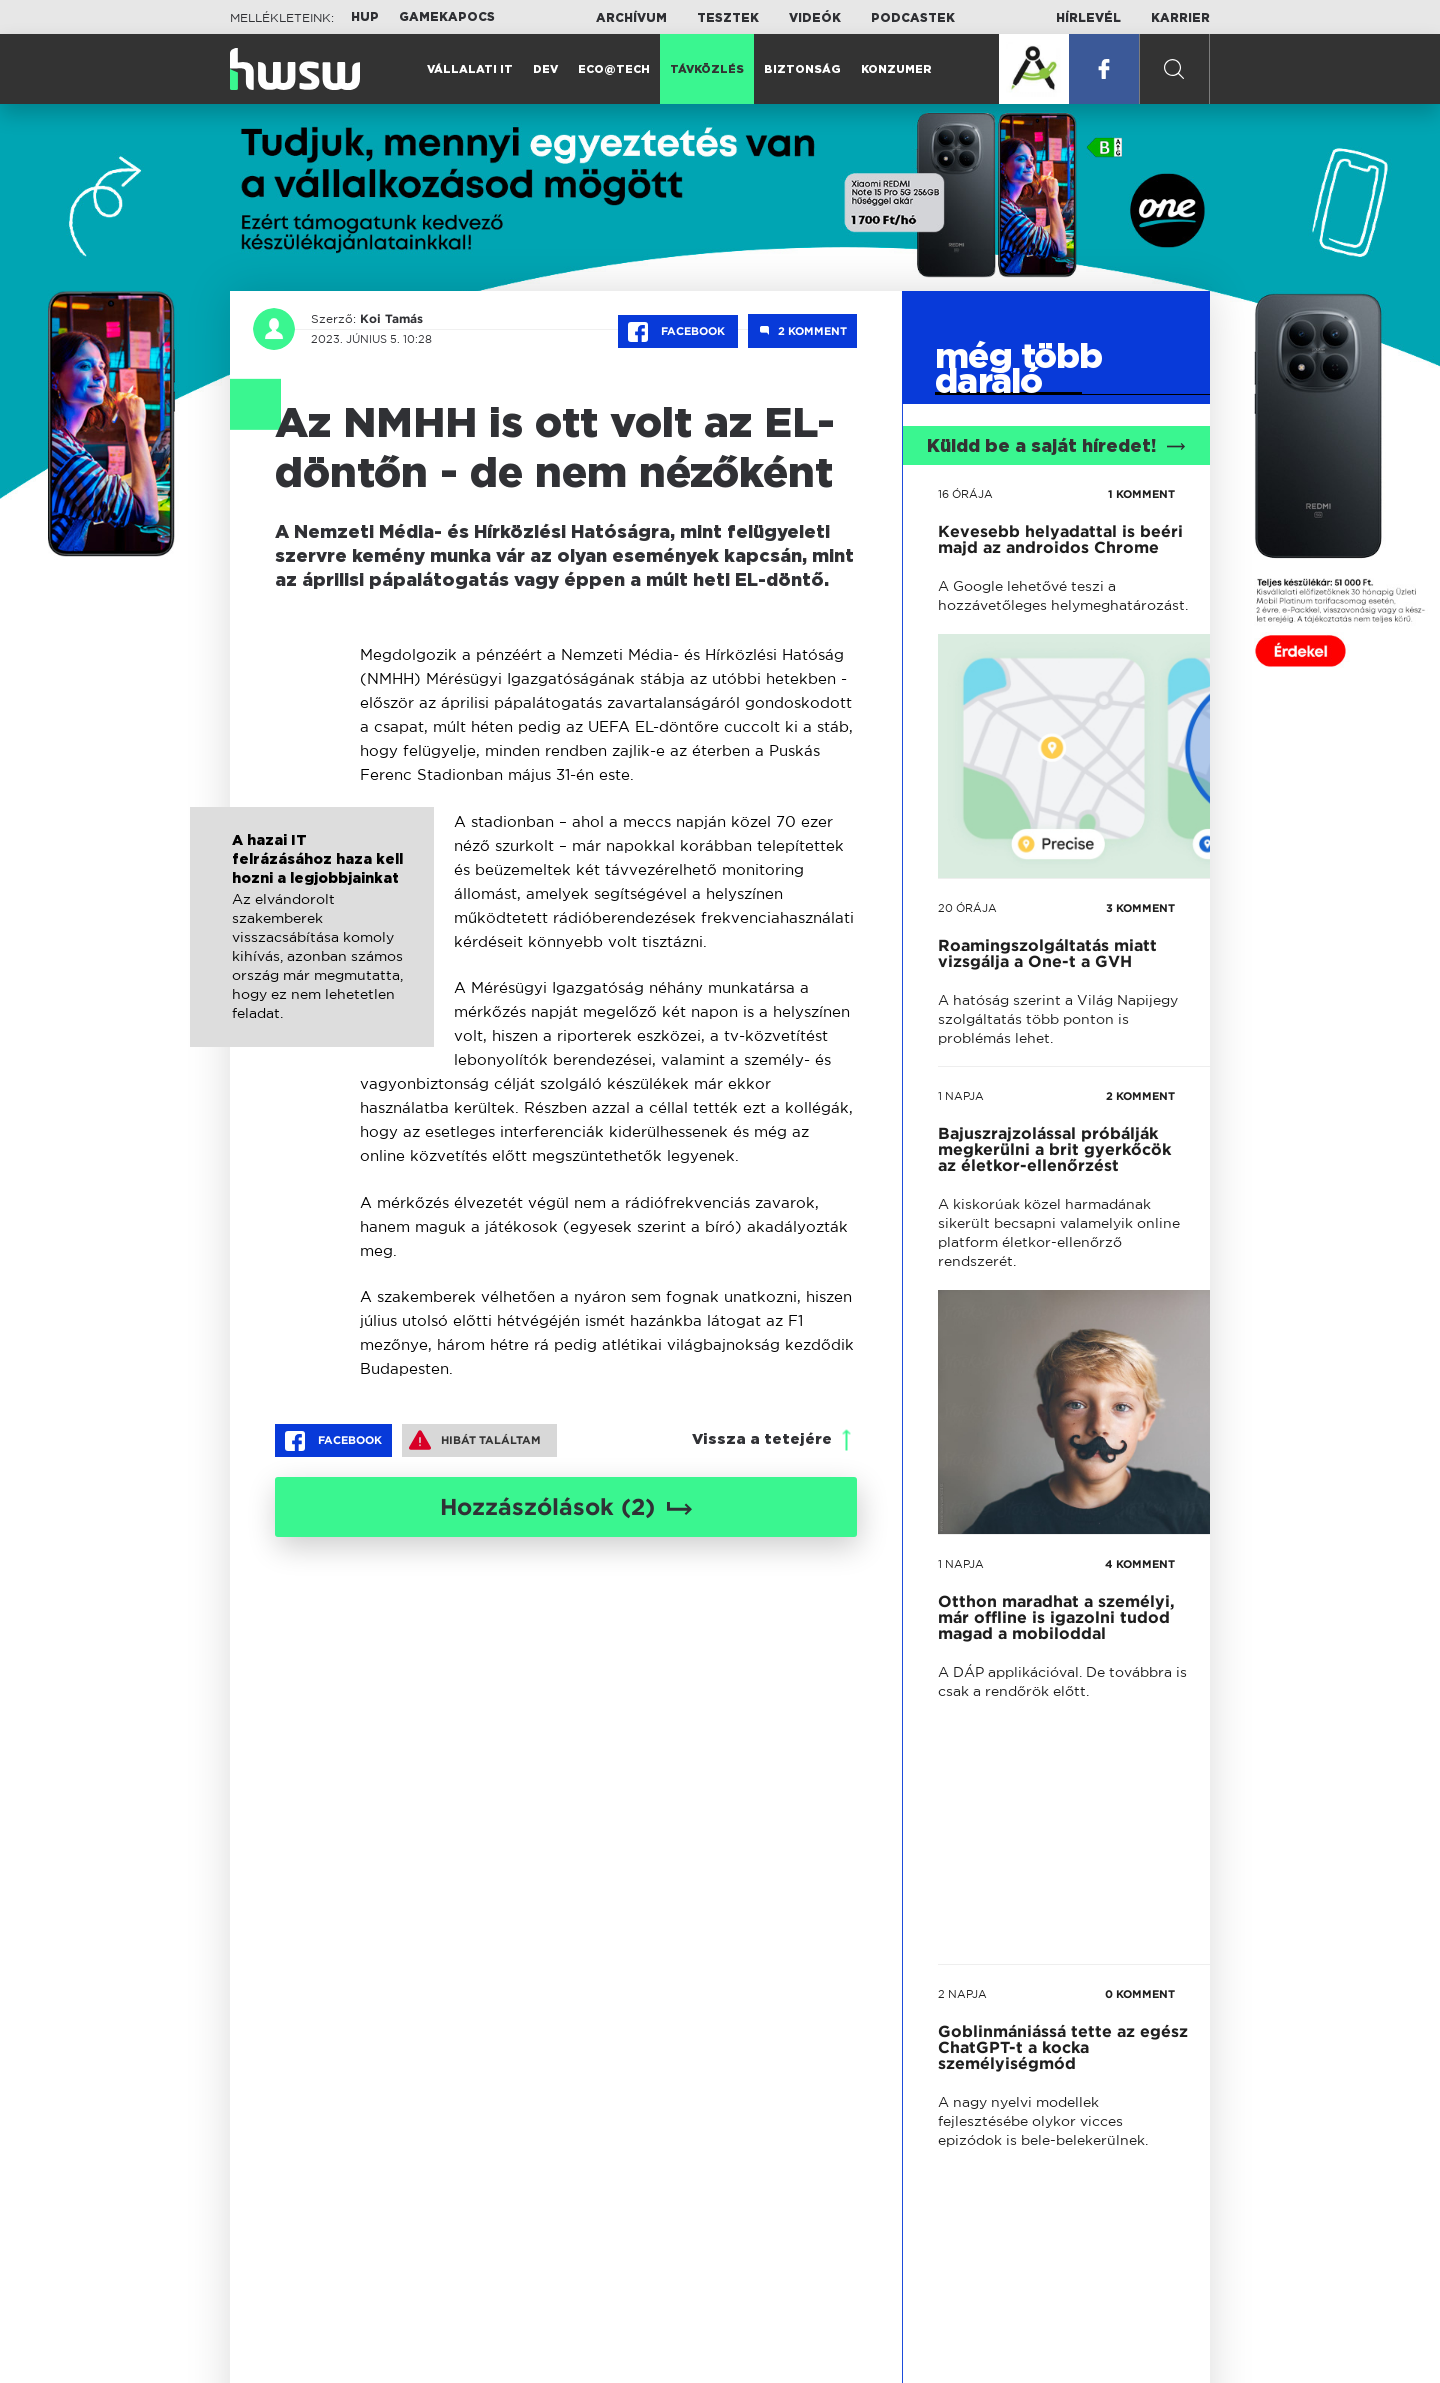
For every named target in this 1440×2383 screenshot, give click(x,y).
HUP (365, 17)
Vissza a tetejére (762, 1439)
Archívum (631, 18)
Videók (815, 18)
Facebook (678, 332)
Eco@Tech (614, 69)
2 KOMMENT (1140, 1096)
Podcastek (913, 18)
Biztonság (802, 69)
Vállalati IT (470, 69)
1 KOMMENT (1141, 494)
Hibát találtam (475, 1440)
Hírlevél (1088, 18)
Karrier (1180, 18)
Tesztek (728, 18)
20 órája (967, 908)
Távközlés (707, 69)
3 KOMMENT (1140, 908)
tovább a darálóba (1041, 1559)
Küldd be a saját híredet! (1056, 447)
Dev (545, 69)
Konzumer (896, 69)
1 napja (961, 1096)
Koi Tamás (390, 319)
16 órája (965, 494)
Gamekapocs (447, 17)
